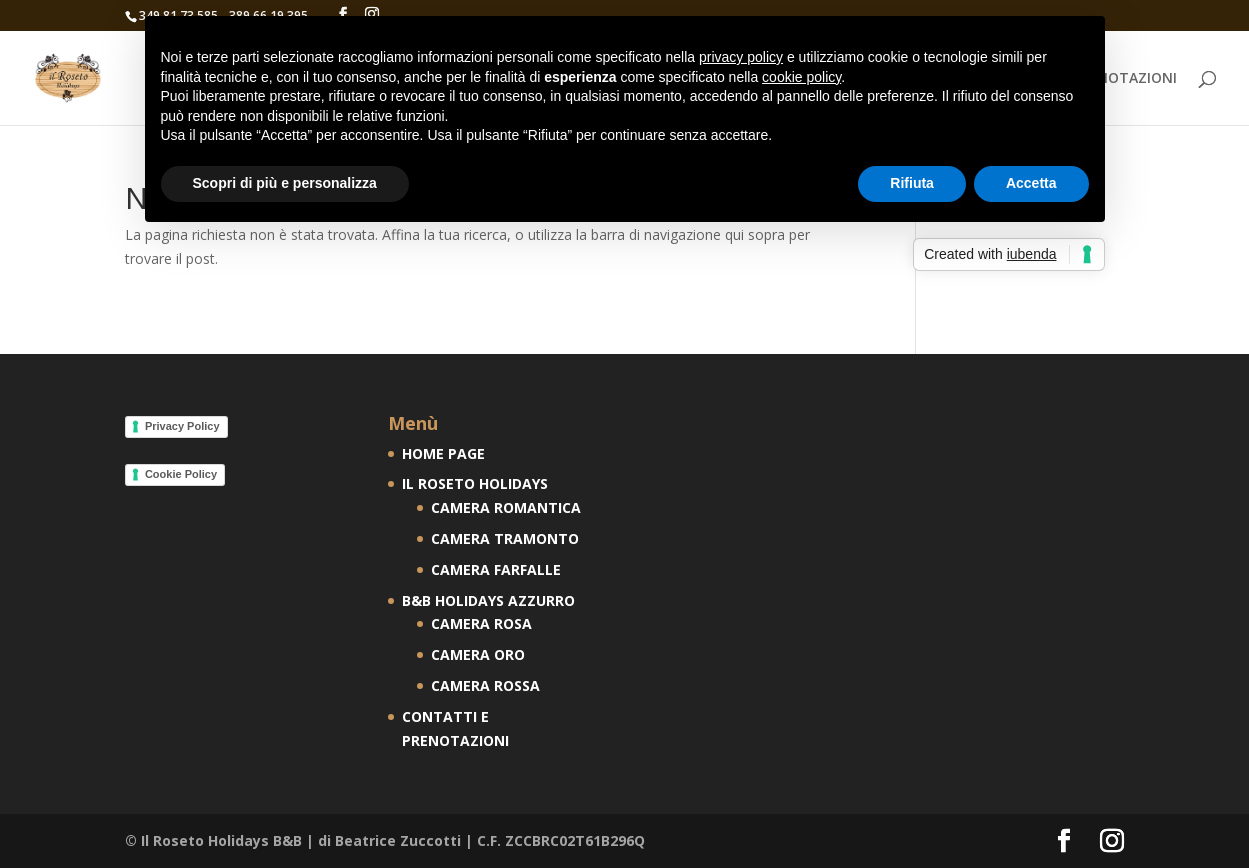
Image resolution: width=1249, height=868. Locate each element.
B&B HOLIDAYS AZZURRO (488, 600)
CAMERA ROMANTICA (506, 507)
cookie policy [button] (801, 77)
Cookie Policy (181, 474)
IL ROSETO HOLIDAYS (475, 483)
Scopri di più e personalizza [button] (285, 183)
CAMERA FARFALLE (496, 569)
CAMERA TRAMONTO (505, 538)
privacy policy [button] (741, 57)
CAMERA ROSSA (485, 685)
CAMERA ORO (478, 654)
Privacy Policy (182, 426)
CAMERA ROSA (481, 623)
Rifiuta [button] (912, 183)
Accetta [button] (1031, 183)
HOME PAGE (443, 453)
